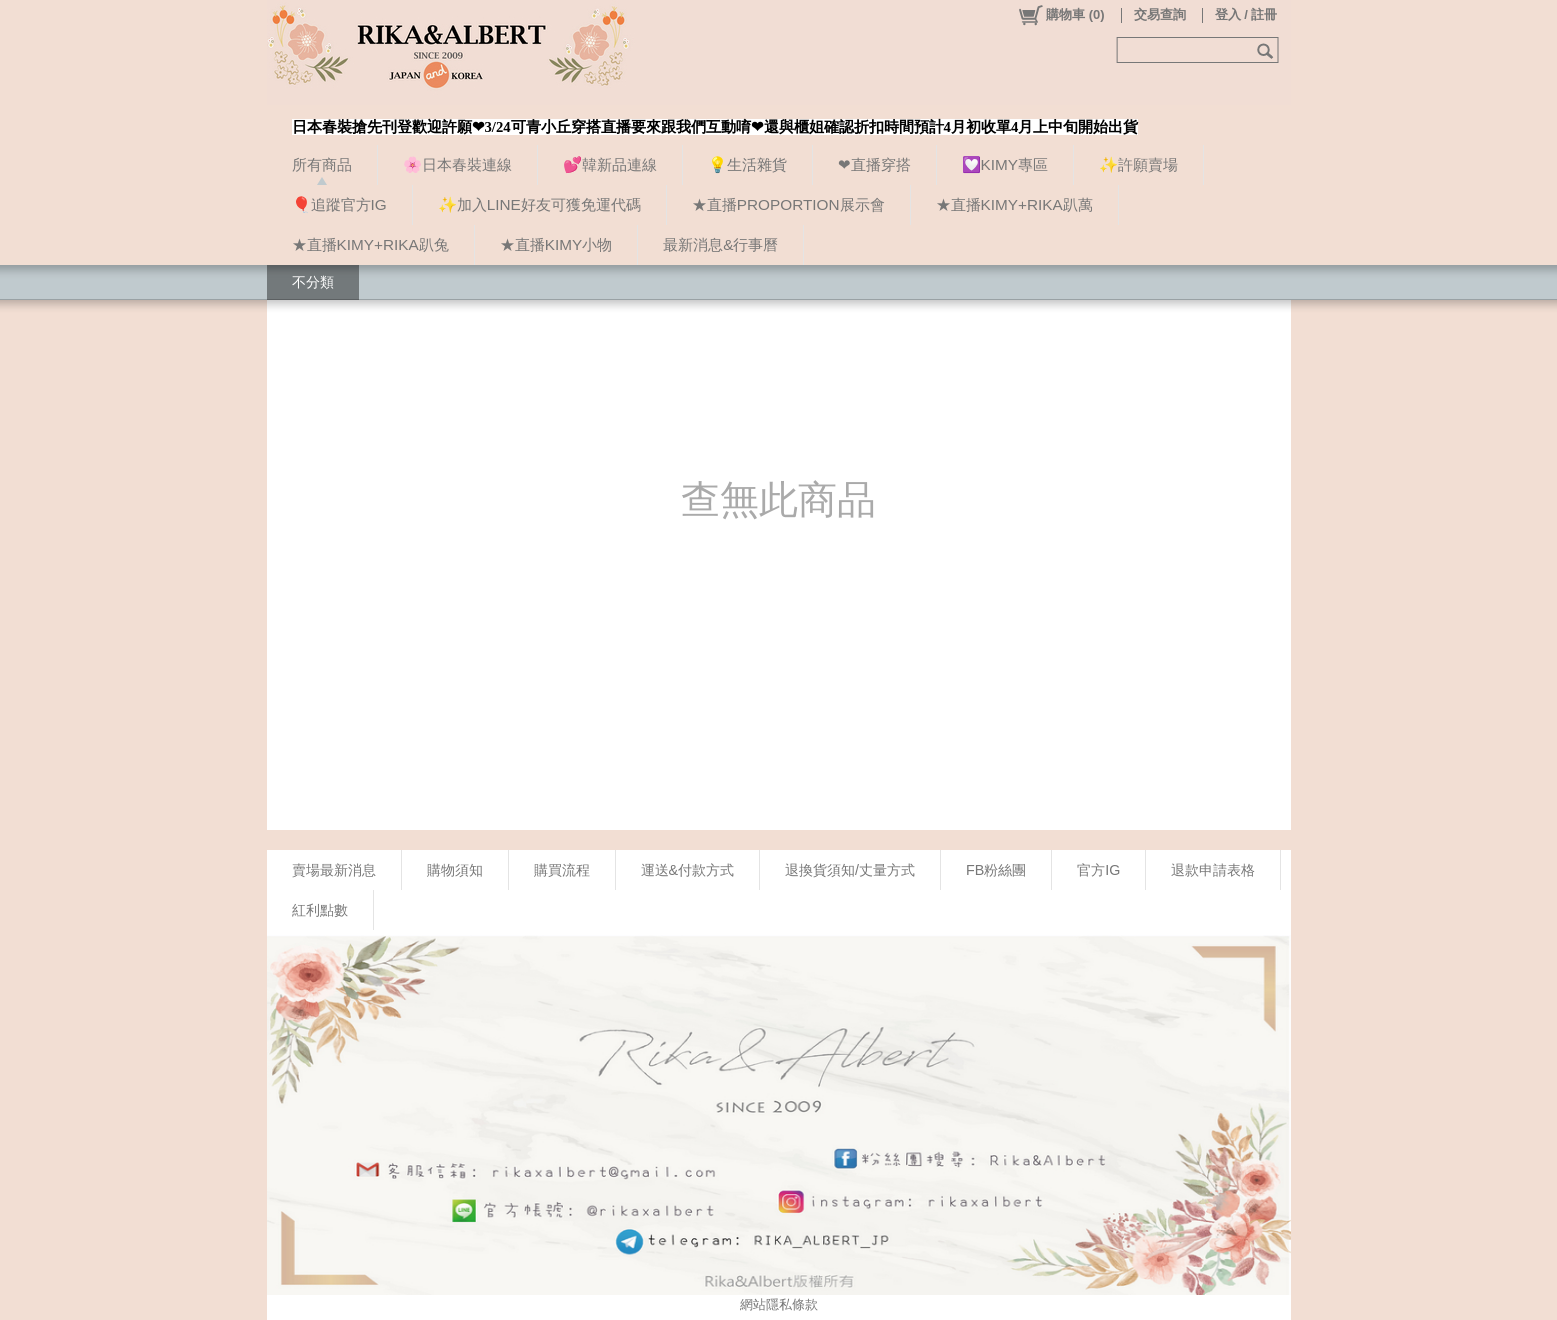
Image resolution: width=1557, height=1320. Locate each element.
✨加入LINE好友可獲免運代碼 (539, 204)
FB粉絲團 (996, 870)
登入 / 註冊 (1246, 14)
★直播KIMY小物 (556, 244)
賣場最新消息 (334, 870)
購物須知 (455, 870)
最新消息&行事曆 (720, 244)
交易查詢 (1160, 14)
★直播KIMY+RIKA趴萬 (1014, 204)
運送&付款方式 (688, 870)
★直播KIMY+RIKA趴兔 (370, 244)
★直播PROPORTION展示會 (788, 204)
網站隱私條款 (779, 1304)
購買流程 (562, 870)
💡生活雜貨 (747, 164)
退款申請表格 (1213, 870)
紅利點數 (320, 910)
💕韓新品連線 (610, 164)
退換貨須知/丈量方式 (850, 870)
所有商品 (322, 164)
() (1060, 15)
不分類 (313, 282)
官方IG (1098, 870)
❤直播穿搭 (874, 164)
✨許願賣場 (1138, 164)
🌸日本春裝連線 (457, 164)
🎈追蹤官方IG (339, 204)
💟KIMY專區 (1005, 164)
